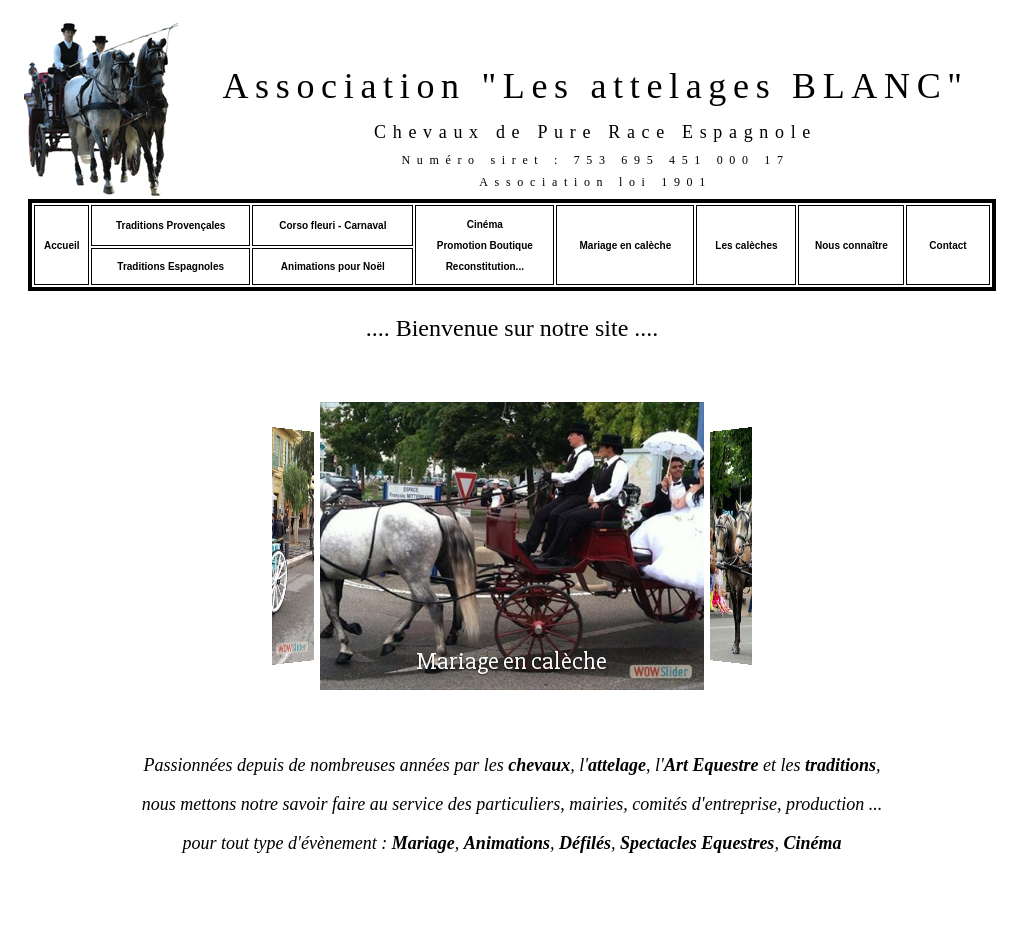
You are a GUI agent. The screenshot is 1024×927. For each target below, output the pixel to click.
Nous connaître (851, 245)
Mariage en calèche (625, 245)
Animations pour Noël (333, 266)
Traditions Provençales (171, 225)
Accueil (62, 245)
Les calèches (746, 245)
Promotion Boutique (485, 245)
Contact (947, 245)
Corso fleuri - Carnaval (332, 225)
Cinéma (485, 224)
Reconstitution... (485, 266)
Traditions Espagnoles (170, 266)
